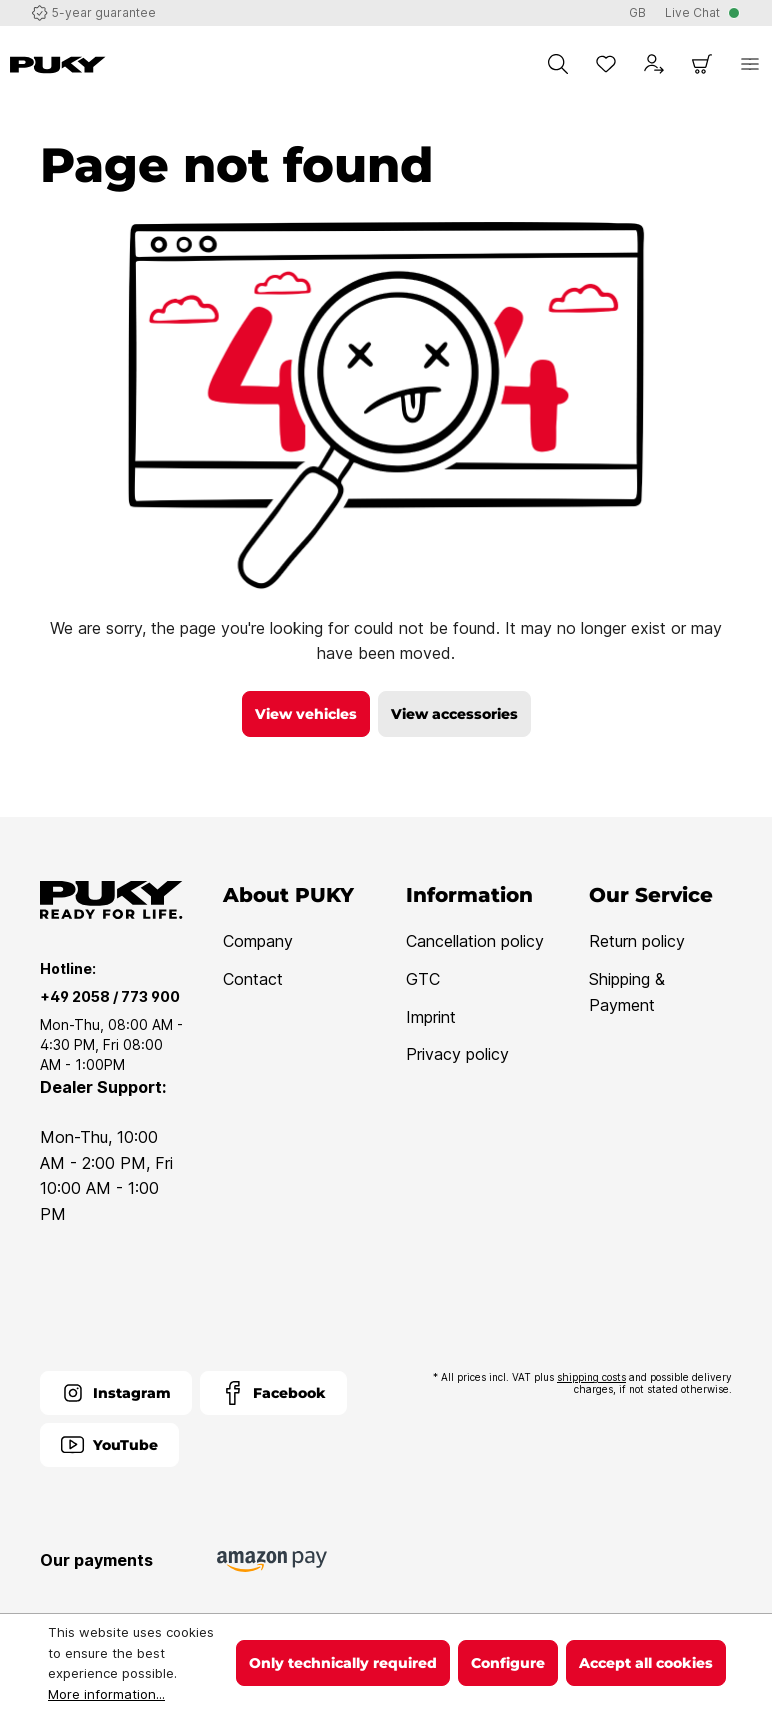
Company (258, 941)
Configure (508, 1663)
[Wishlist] (606, 64)
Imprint (431, 1017)
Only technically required (343, 1663)
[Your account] (654, 64)
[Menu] (750, 64)
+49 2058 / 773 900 (110, 996)
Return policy (637, 941)
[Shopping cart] (702, 64)
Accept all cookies (646, 1663)
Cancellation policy (475, 941)
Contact (253, 979)
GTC (423, 979)
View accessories (454, 714)
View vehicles (306, 714)
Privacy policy (457, 1054)
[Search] (558, 64)
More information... (106, 1694)
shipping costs (591, 1377)
